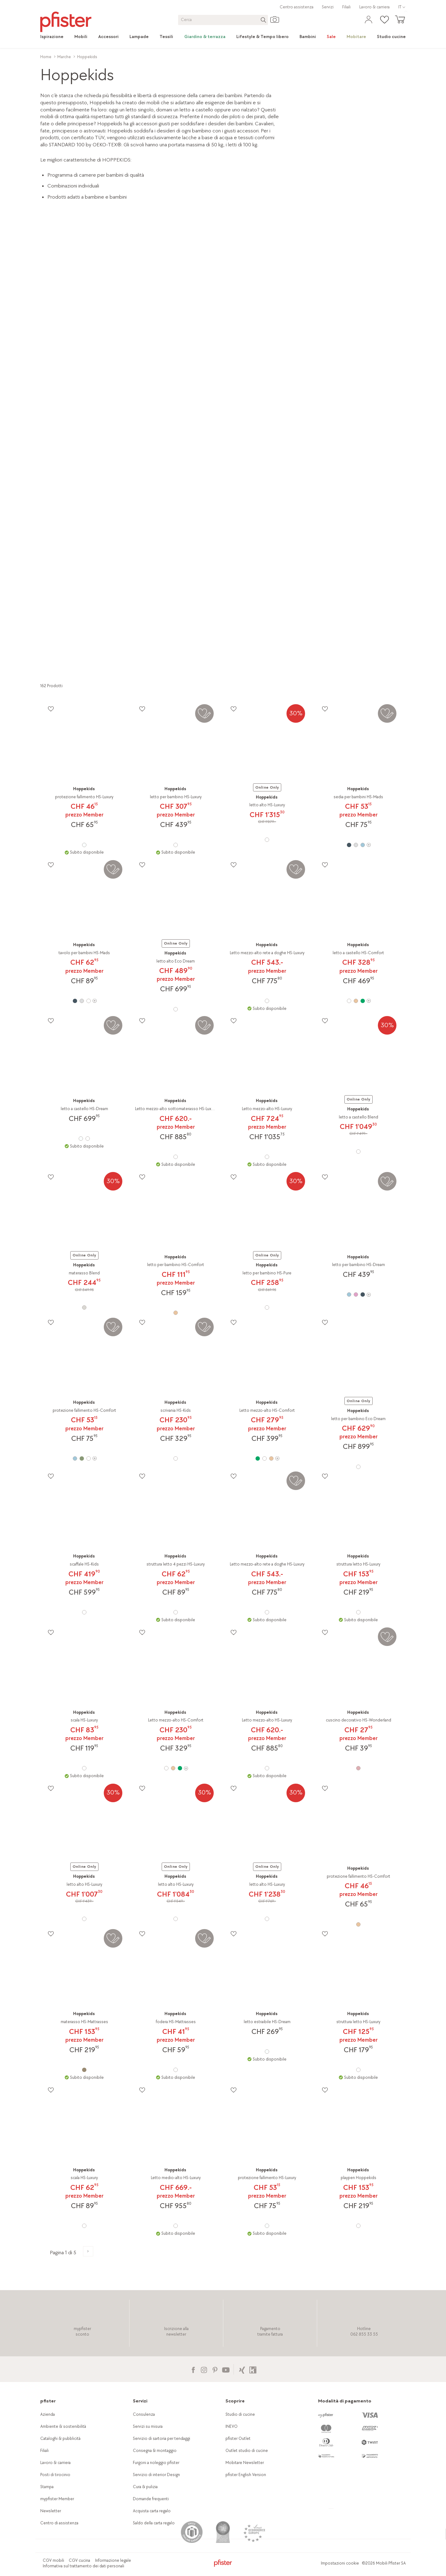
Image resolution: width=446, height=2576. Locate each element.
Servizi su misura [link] (148, 2426)
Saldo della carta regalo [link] (154, 2523)
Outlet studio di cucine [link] (246, 2450)
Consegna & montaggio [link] (155, 2450)
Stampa (47, 2486)
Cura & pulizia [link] (145, 2486)
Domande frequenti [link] (151, 2498)
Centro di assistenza (59, 2523)
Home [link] (45, 56)
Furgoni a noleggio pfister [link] (156, 2462)
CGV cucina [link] (79, 2560)
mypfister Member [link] (57, 2498)
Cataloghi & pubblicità (60, 2438)
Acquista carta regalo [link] (152, 2511)
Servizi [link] (328, 7)
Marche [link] (64, 56)
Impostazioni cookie (340, 2563)
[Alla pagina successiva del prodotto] (88, 2251)
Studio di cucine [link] (240, 2414)
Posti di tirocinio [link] (55, 2474)
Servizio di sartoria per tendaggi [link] (161, 2438)
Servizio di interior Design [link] (156, 2474)
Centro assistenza (296, 7)
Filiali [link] (346, 7)
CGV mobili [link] (53, 2560)
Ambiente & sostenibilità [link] (63, 2426)
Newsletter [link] (50, 2511)
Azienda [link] (47, 2414)
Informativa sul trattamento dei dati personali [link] (83, 2566)
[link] (54, 37)
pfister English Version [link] (245, 2474)
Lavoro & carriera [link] (374, 7)
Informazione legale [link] (113, 2560)
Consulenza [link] (144, 2414)
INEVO (231, 2426)
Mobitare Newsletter (244, 2462)
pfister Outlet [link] (238, 2438)
